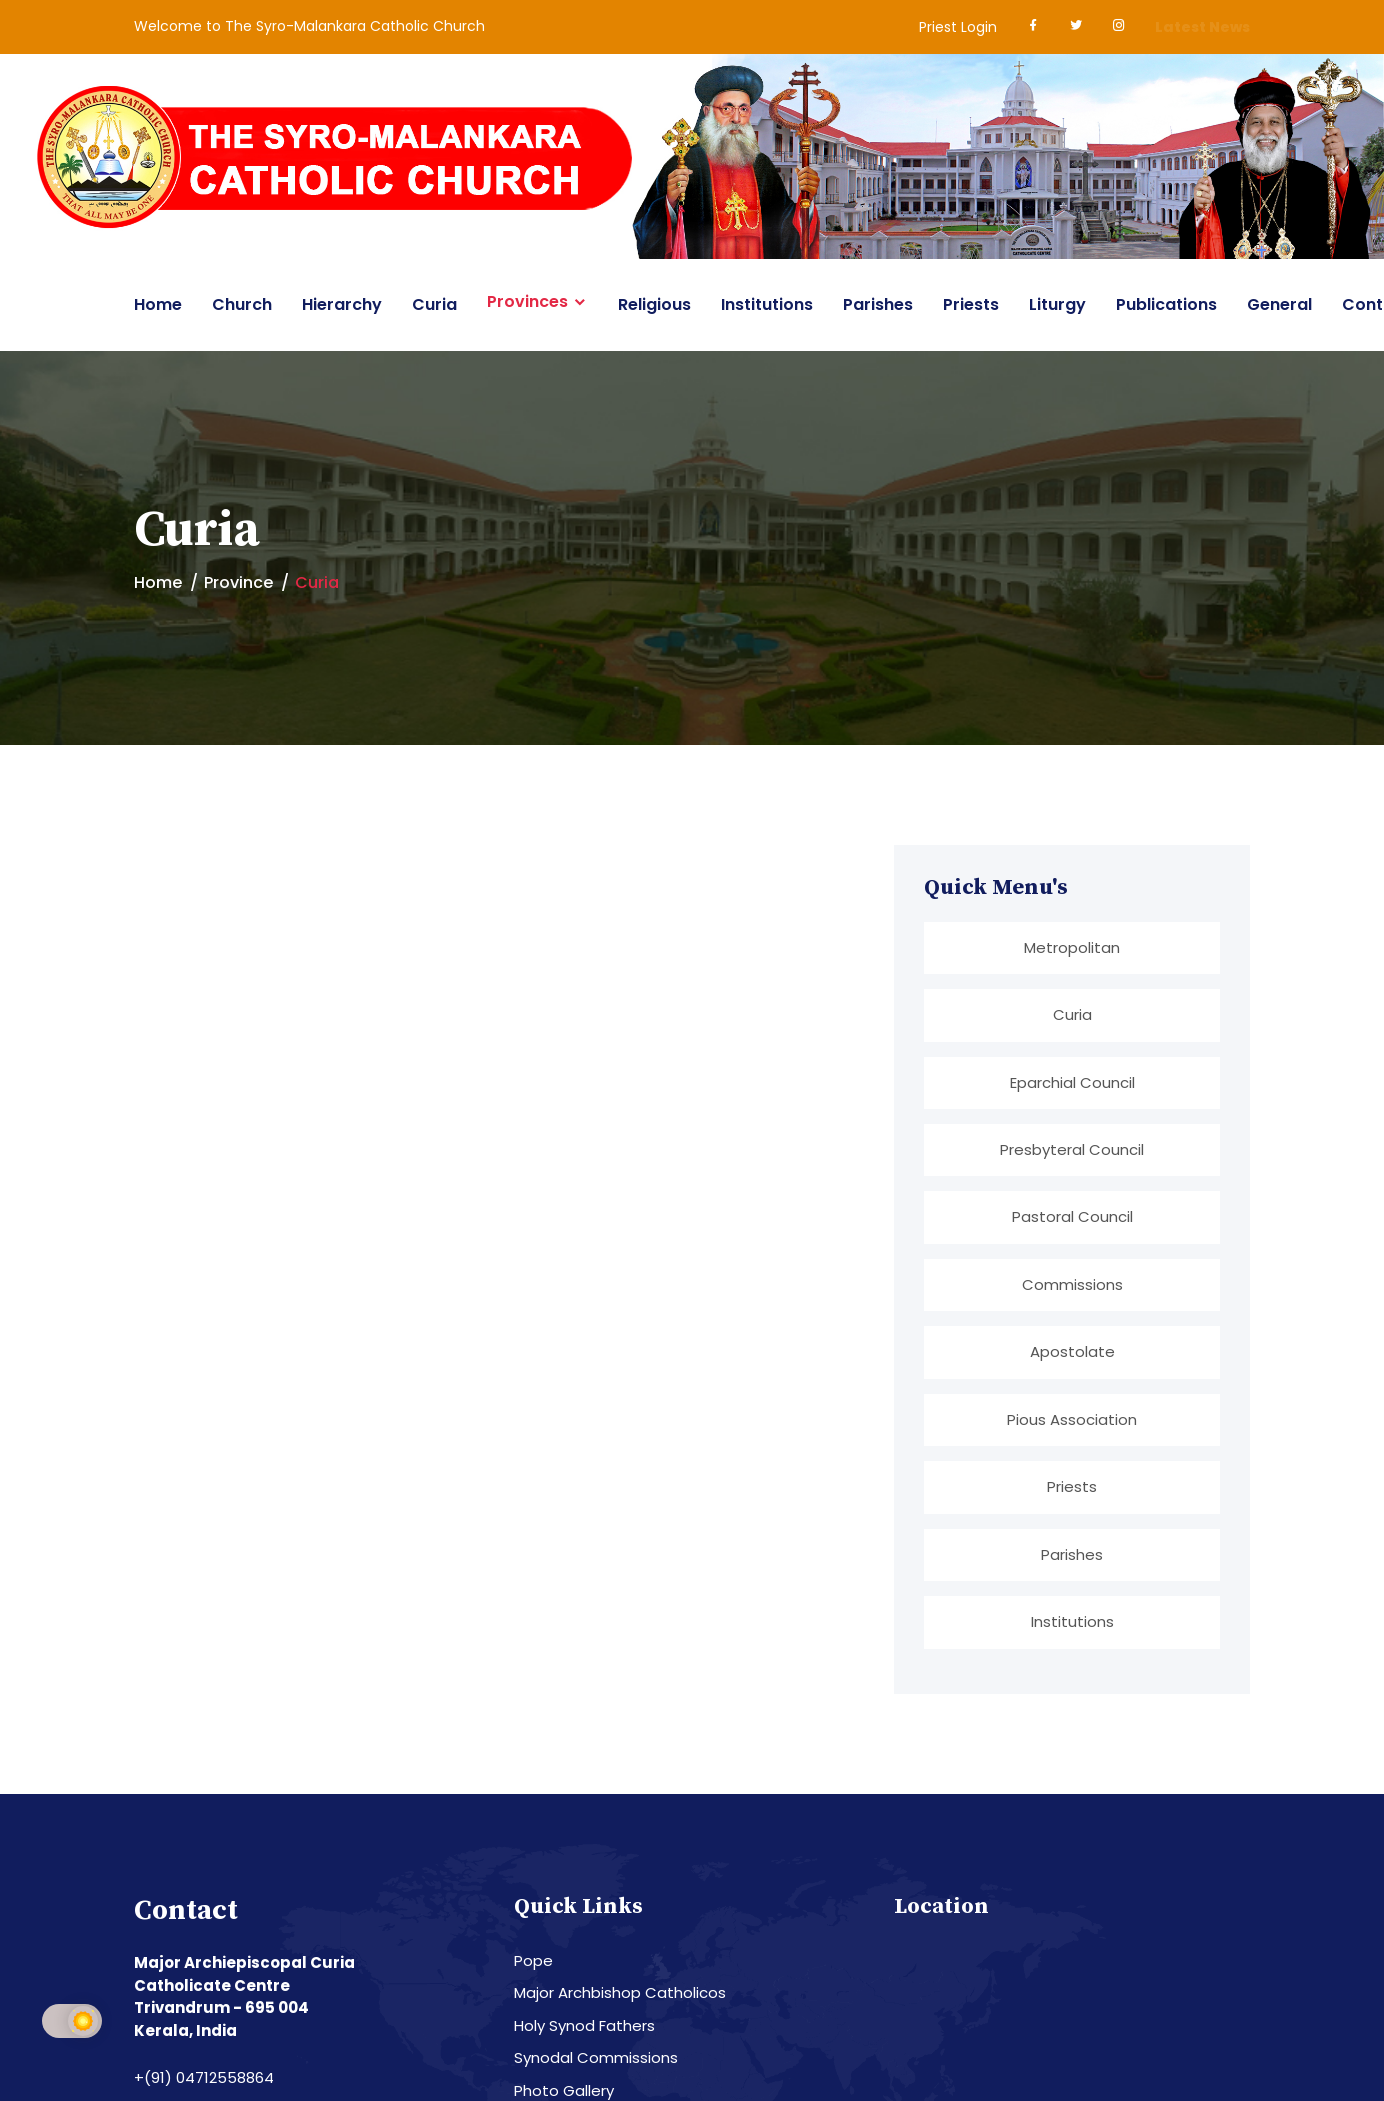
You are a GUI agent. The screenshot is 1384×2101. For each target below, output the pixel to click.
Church (242, 304)
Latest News (1202, 27)
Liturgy (1057, 304)
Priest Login (958, 27)
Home (158, 304)
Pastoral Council (1072, 1217)
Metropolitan (1072, 947)
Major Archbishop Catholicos (620, 1993)
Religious (654, 304)
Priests (971, 304)
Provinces (527, 302)
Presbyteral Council (1072, 1149)
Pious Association (1072, 1419)
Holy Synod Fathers (584, 2026)
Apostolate (1072, 1352)
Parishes (878, 304)
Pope (533, 1961)
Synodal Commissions (596, 2058)
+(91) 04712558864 (204, 2078)
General (1279, 304)
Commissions (1072, 1284)
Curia (434, 304)
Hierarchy (342, 304)
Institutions (767, 304)
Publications (1166, 304)
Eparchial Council (1072, 1082)
